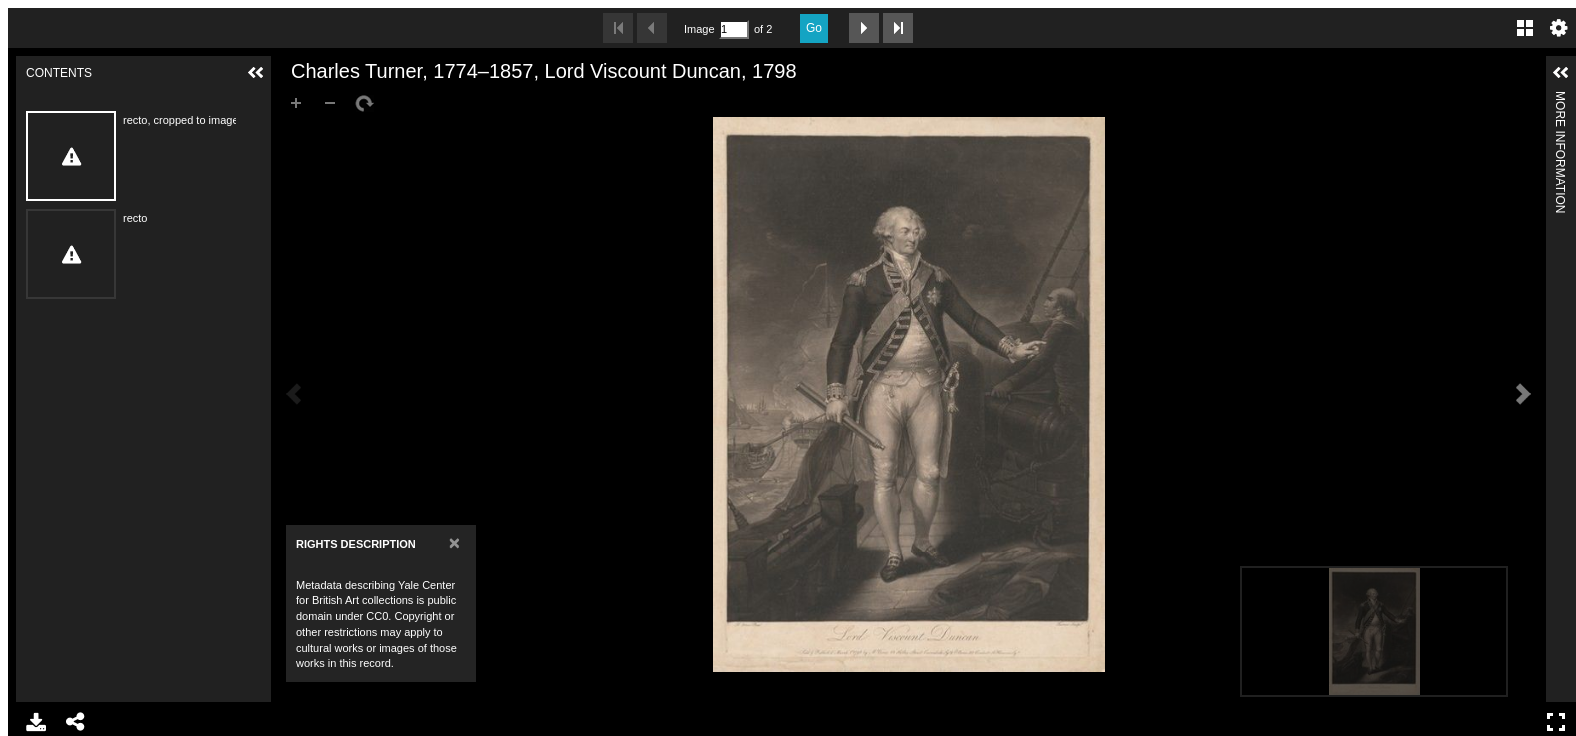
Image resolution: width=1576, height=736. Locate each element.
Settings (1559, 28)
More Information (1560, 99)
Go (814, 28)
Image (699, 29)
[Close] (454, 542)
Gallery (1525, 28)
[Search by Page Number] (734, 29)
